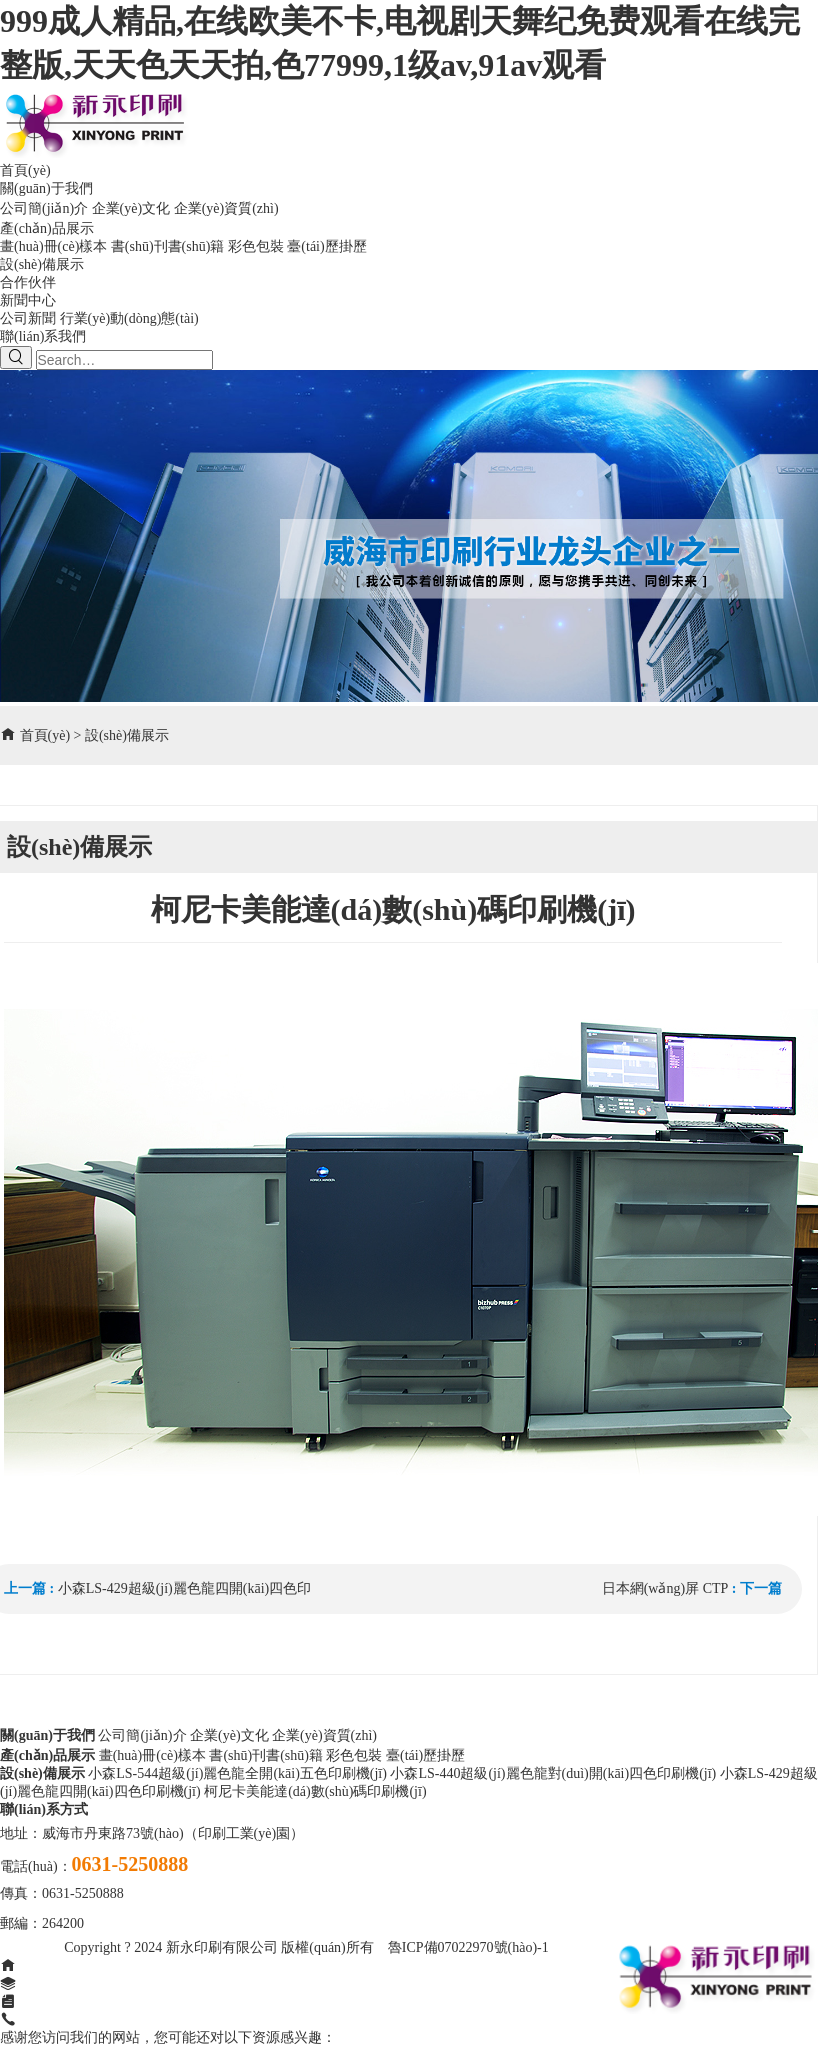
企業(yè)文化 (131, 208)
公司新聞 (28, 318)
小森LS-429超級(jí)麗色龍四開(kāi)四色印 (185, 1588)
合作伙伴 (28, 282)
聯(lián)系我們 (43, 336)
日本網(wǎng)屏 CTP (665, 1588)
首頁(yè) (25, 170)
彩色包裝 (256, 246)
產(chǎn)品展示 (47, 228)
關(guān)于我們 (46, 188)
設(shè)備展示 (42, 264)
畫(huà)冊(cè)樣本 (53, 246)
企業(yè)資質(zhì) (226, 208)
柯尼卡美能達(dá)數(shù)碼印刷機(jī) (315, 1791)
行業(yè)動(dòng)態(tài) (129, 318)
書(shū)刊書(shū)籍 (168, 246)
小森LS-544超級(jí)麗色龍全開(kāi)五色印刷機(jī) (237, 1773)
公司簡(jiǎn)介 (44, 208)
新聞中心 (28, 300)
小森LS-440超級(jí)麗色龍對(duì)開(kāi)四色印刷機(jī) (553, 1773)
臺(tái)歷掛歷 (326, 246)
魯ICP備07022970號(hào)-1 (468, 1947)
